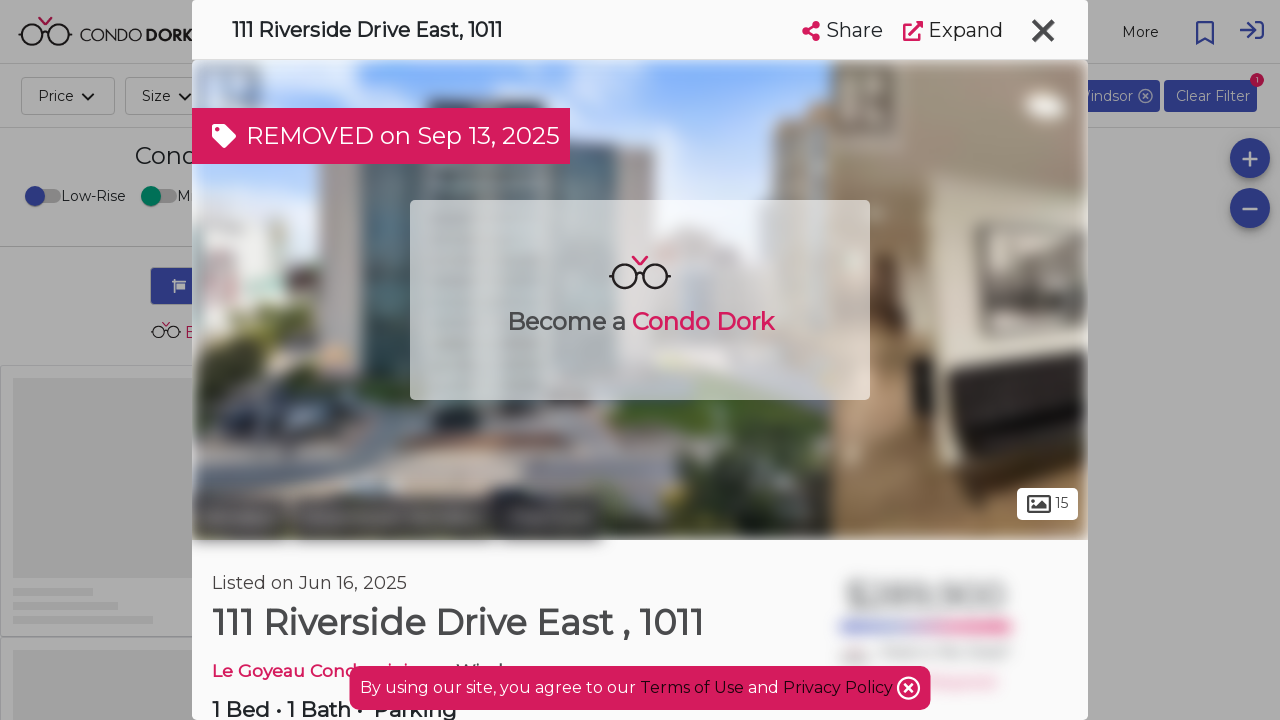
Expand (953, 30)
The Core (550, 518)
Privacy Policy (840, 687)
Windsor (240, 518)
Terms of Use (692, 687)
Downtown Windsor (393, 518)
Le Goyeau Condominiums (329, 670)
